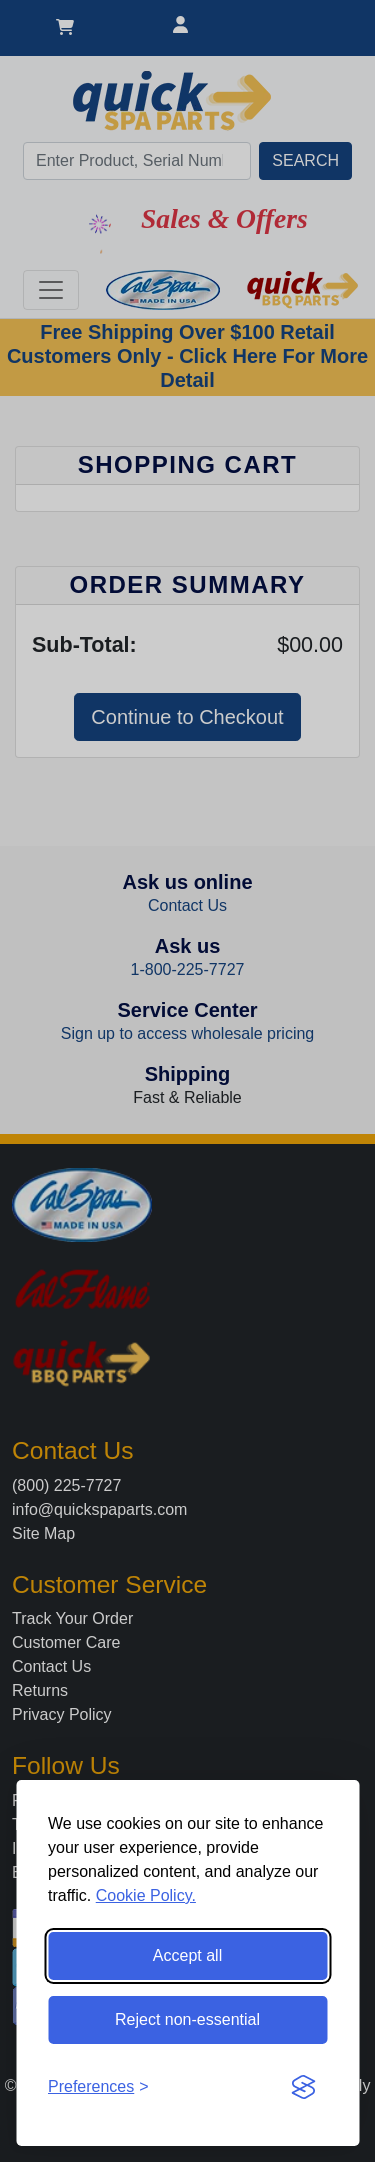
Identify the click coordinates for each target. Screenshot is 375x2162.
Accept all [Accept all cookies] (187, 1955)
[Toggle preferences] (98, 2087)
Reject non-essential (187, 2019)
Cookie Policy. (146, 1895)
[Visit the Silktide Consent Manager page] (303, 2087)
